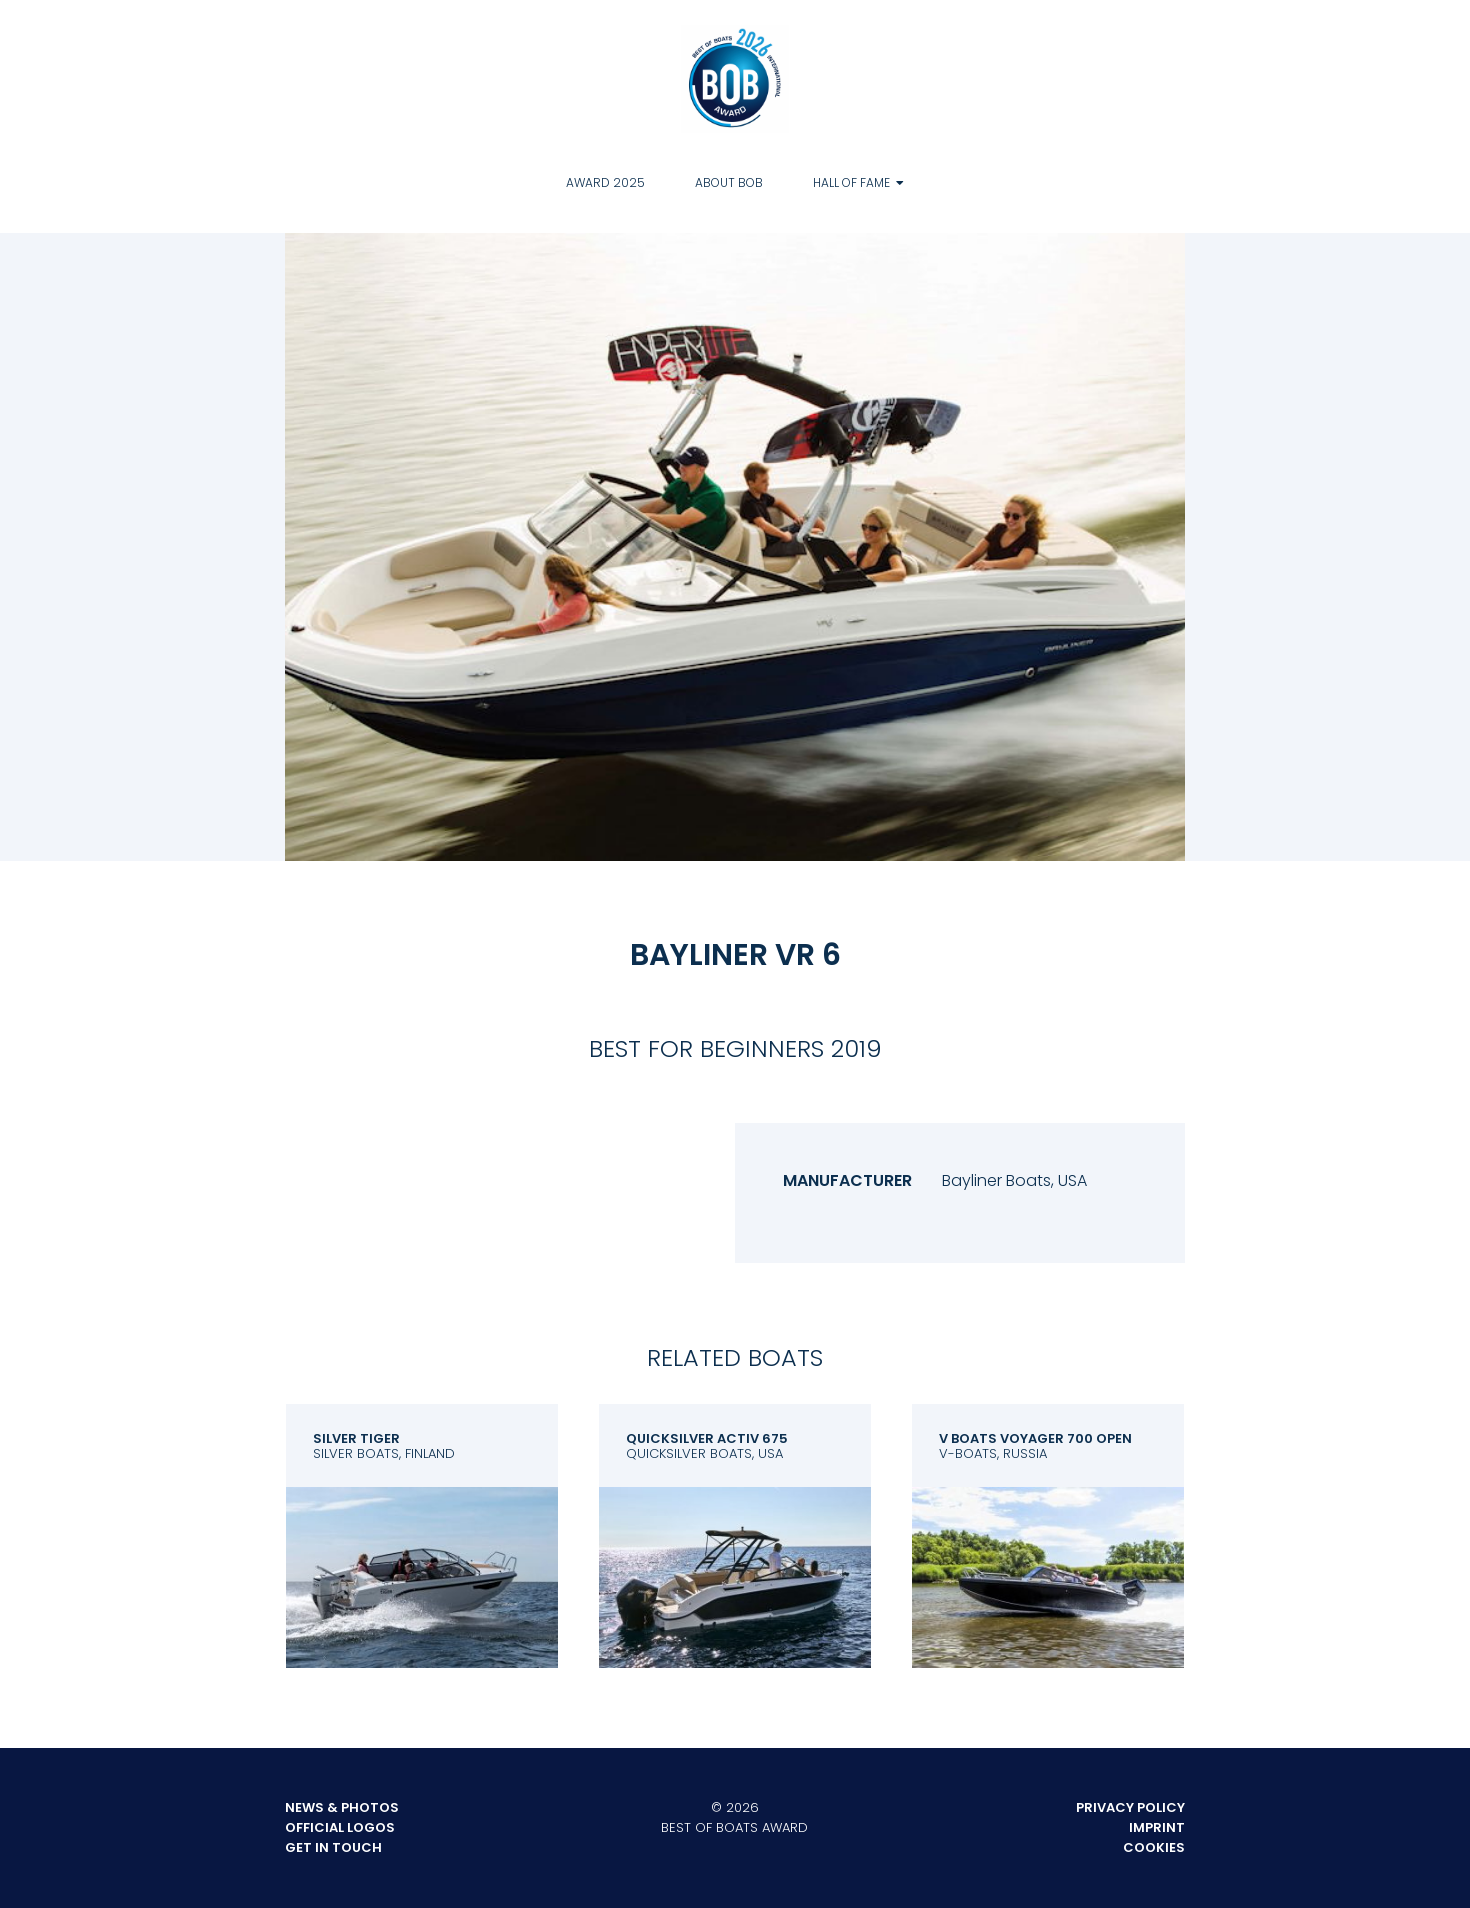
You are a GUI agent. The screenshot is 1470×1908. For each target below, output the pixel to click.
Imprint (1157, 1827)
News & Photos (342, 1807)
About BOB (729, 182)
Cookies (1154, 1847)
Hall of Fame (851, 182)
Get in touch (333, 1847)
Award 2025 (605, 182)
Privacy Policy (1130, 1807)
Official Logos (340, 1827)
